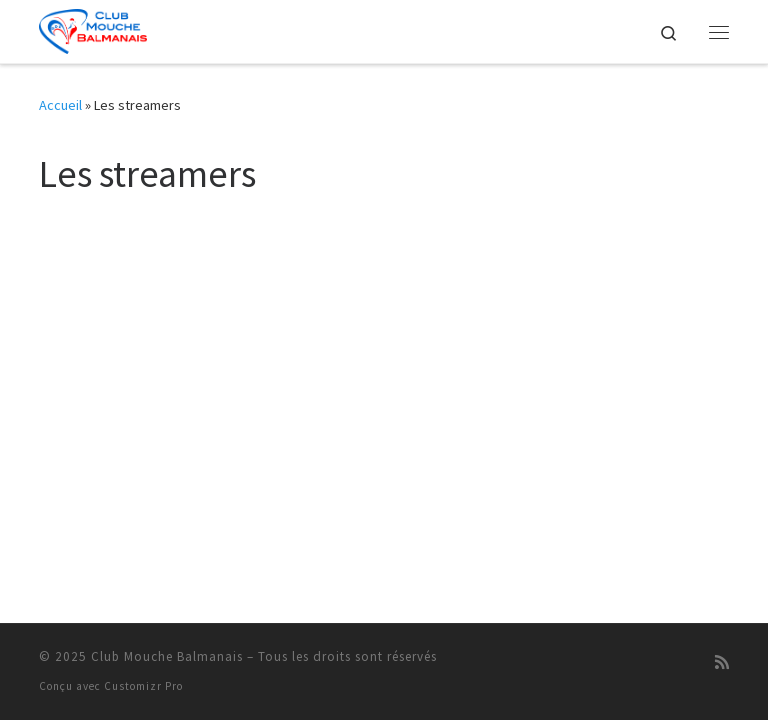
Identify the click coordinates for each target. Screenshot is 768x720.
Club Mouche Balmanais (167, 656)
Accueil (60, 105)
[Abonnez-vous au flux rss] (722, 662)
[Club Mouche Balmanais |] (93, 29)
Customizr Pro (143, 686)
